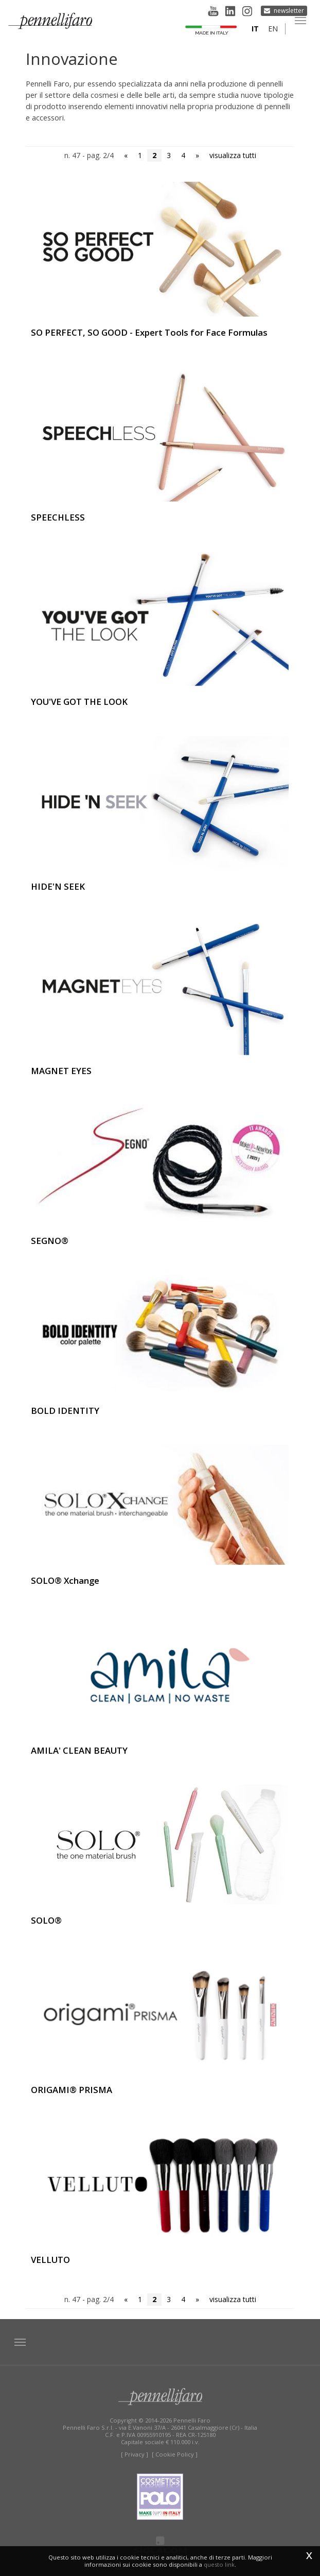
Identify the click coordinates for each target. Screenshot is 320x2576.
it (255, 28)
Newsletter (289, 10)
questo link (219, 2564)
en (273, 28)
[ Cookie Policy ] (175, 2454)
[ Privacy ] (134, 2454)
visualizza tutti (232, 155)
